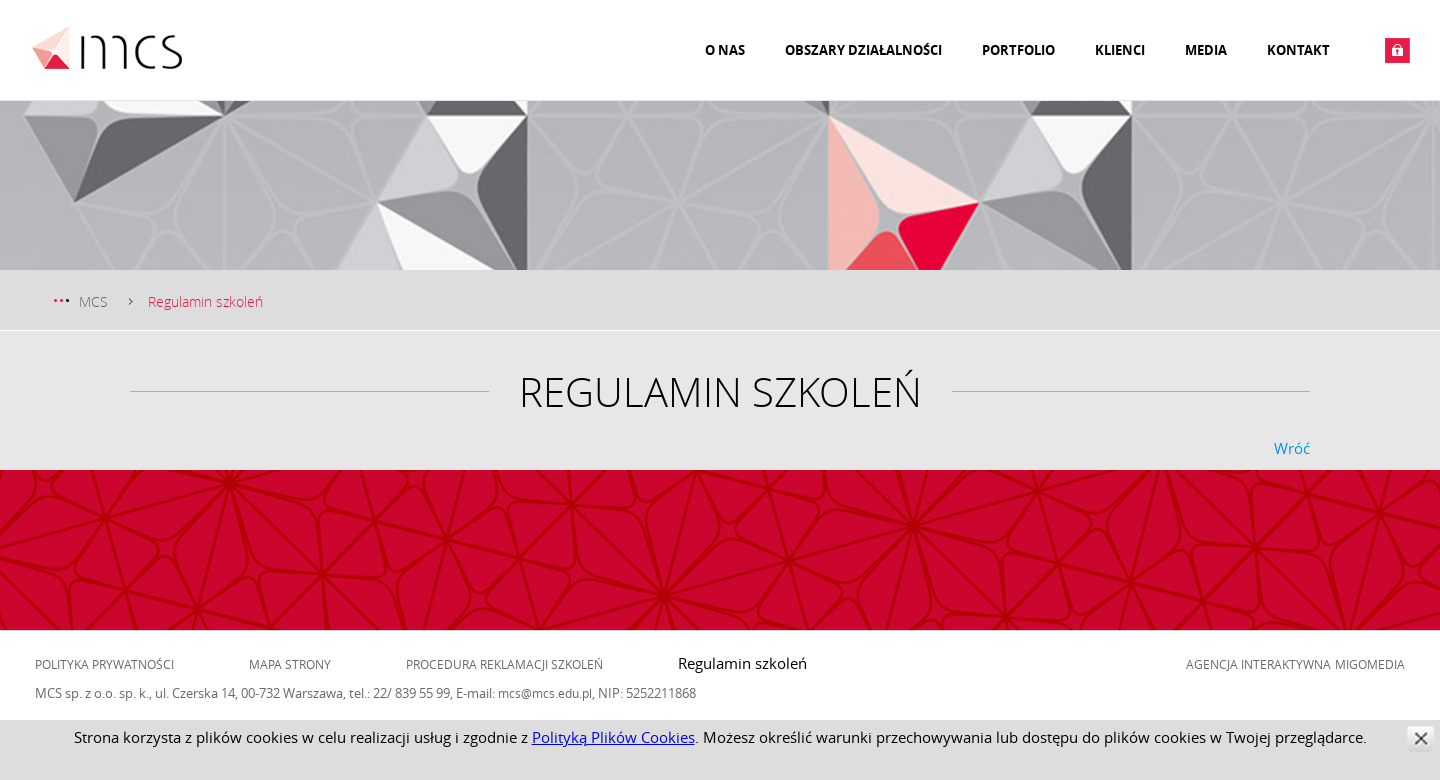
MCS (93, 301)
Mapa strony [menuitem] (290, 664)
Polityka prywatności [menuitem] (104, 664)
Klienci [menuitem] (1120, 50)
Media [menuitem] (1206, 50)
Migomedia (1370, 664)
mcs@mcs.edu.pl (545, 693)
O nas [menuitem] (725, 50)
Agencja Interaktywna (1258, 664)
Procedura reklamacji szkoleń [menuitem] (504, 664)
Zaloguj (1397, 50)
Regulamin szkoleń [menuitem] (742, 663)
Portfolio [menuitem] (1018, 50)
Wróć (1292, 448)
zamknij (1420, 738)
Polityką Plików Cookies (613, 737)
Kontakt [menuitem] (1298, 50)
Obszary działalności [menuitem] (863, 50)
